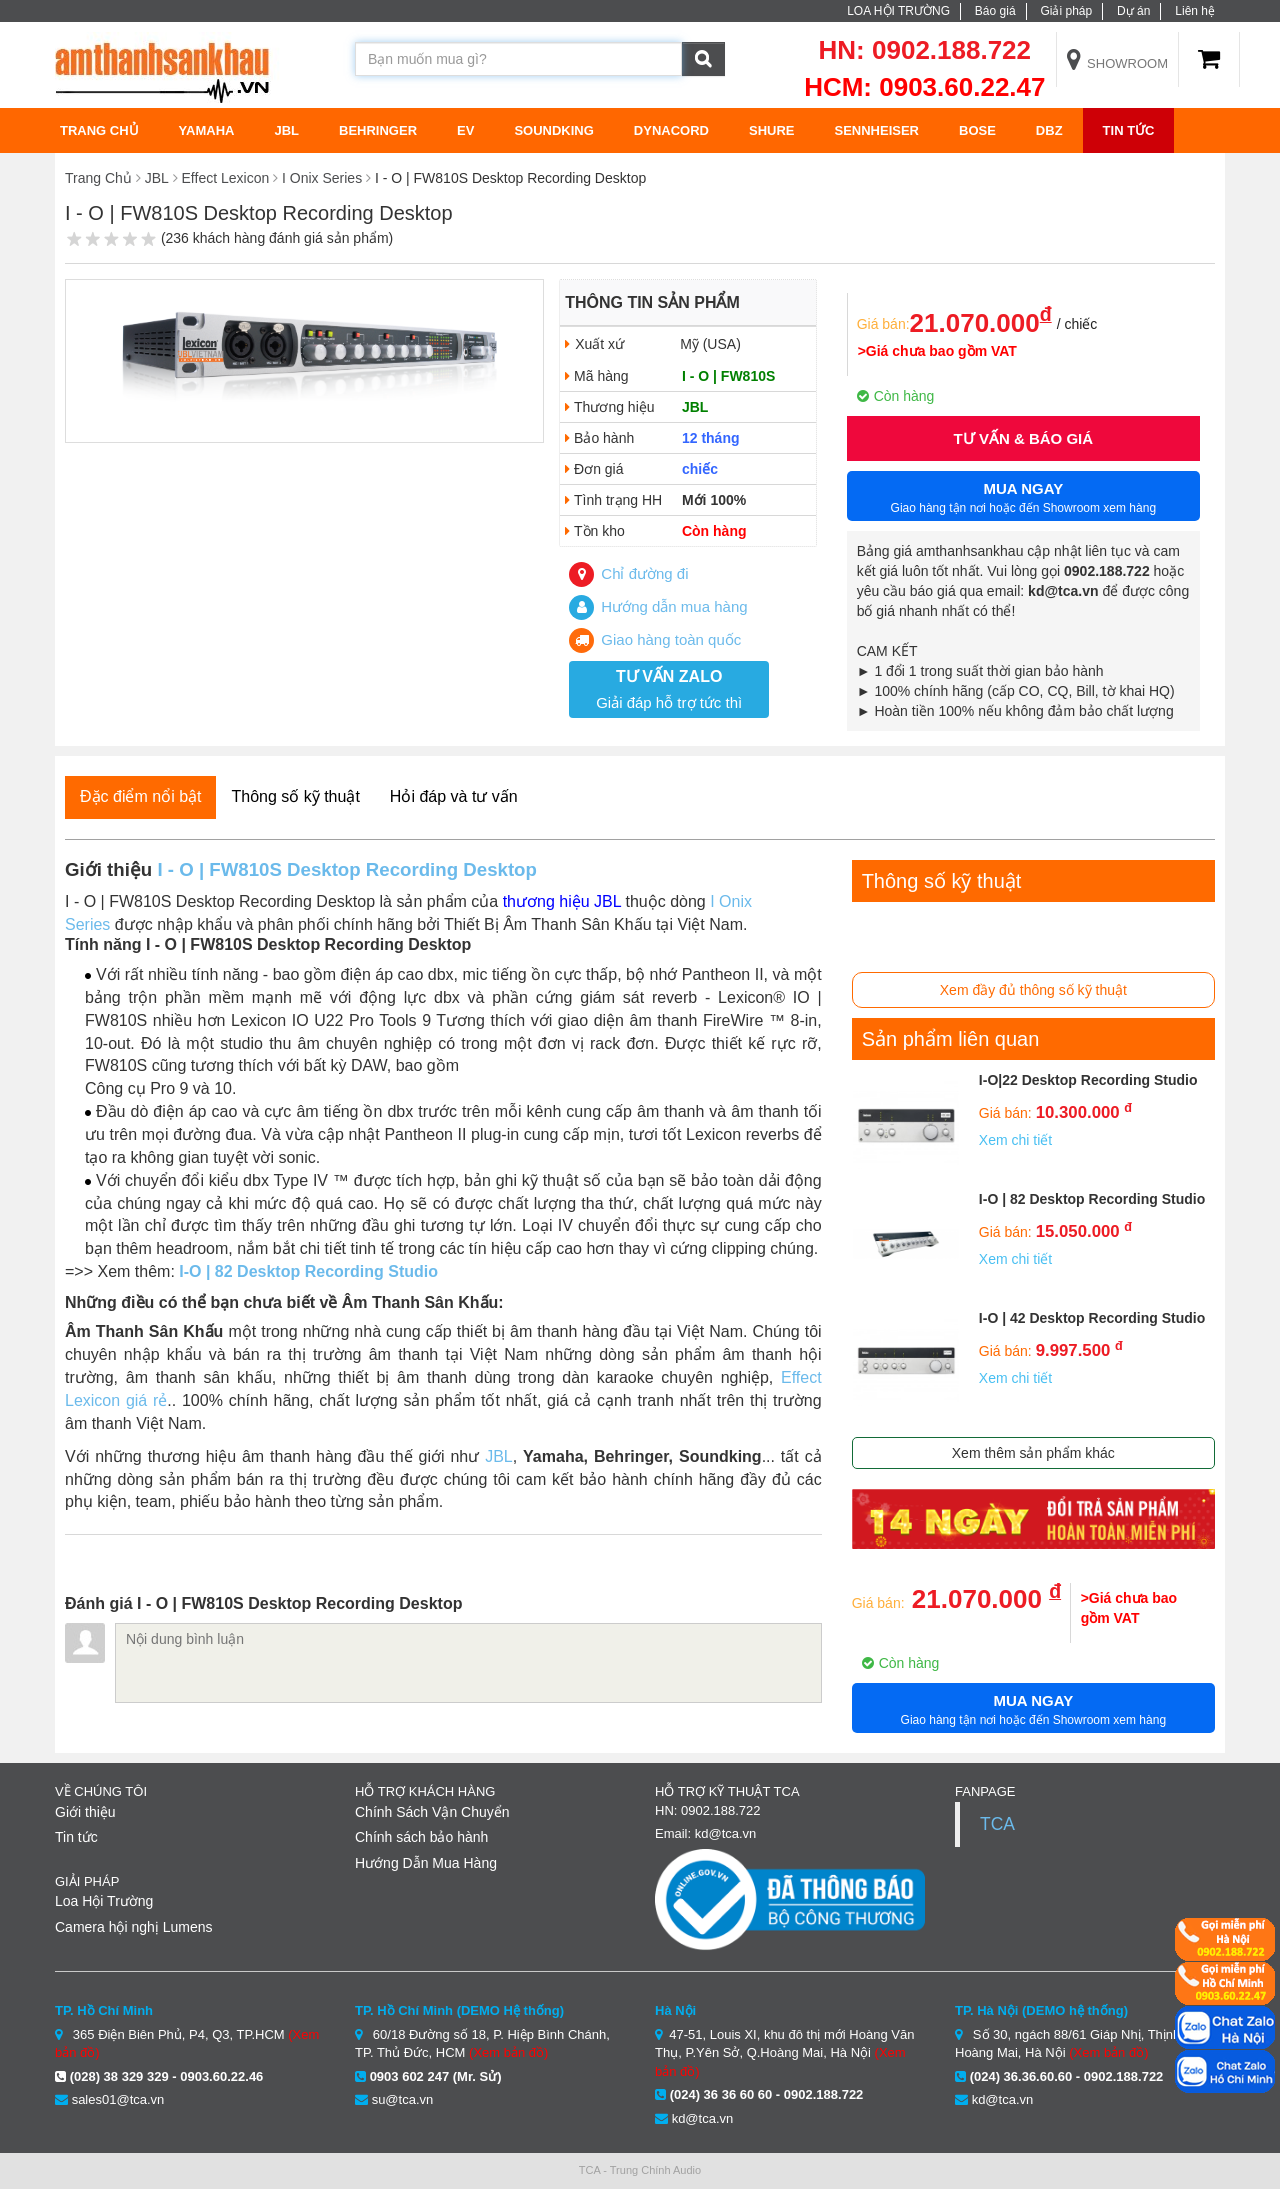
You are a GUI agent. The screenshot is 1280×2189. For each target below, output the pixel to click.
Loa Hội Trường (104, 1901)
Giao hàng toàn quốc (655, 639)
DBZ (1049, 130)
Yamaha (207, 130)
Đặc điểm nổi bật (140, 796)
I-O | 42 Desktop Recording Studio (1092, 1318)
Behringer (378, 130)
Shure (772, 130)
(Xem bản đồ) (508, 2052)
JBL (286, 130)
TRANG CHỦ (99, 130)
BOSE (977, 130)
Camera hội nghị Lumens (134, 1927)
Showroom (1118, 63)
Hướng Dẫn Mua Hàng (426, 1863)
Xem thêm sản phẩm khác (1033, 1453)
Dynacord (671, 130)
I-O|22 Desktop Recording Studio (1088, 1080)
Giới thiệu (85, 1812)
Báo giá (995, 11)
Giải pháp (1066, 11)
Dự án (1133, 11)
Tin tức (1129, 130)
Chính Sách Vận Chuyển (432, 1812)
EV (465, 130)
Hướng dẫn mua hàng (658, 606)
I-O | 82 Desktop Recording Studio (308, 1271)
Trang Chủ (98, 178)
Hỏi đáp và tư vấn (454, 796)
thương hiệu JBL (562, 901)
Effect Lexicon (226, 178)
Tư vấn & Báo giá (1024, 438)
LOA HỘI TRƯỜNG (898, 11)
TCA (997, 1824)
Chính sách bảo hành (421, 1837)
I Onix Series (322, 178)
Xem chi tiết (1015, 1140)
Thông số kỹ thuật (295, 796)
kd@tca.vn (703, 2118)
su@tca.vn (403, 2099)
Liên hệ (1195, 11)
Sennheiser (876, 130)
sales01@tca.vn (118, 2099)
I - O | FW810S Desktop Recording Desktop (346, 869)
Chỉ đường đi (628, 573)
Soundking (553, 130)
